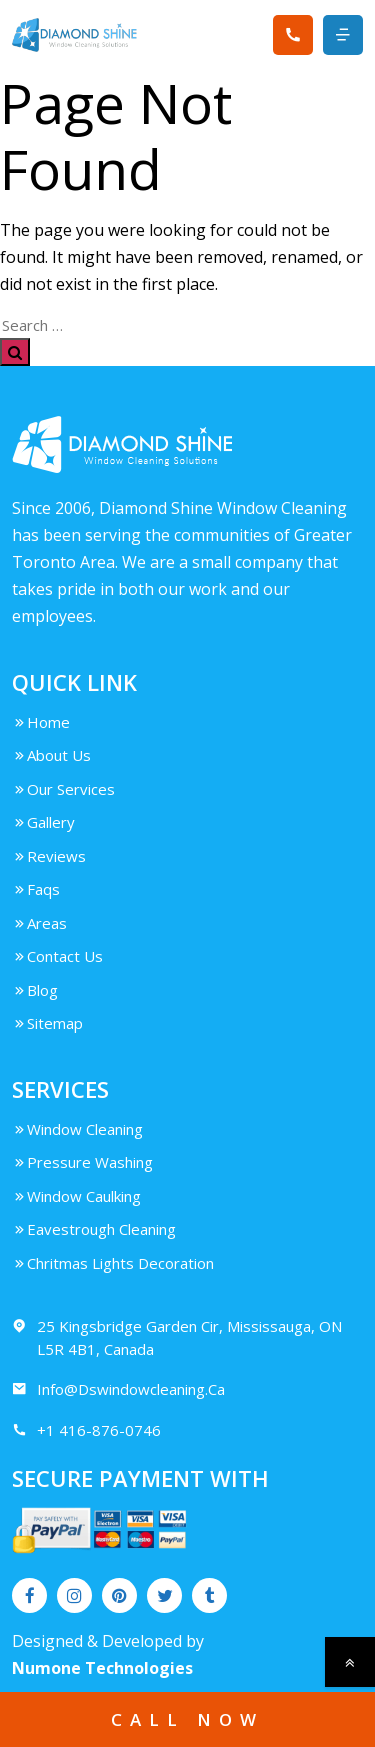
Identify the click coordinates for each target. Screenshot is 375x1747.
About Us (51, 755)
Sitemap (47, 1023)
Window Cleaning (77, 1129)
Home (41, 722)
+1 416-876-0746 (86, 1430)
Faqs (36, 889)
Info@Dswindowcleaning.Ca (118, 1389)
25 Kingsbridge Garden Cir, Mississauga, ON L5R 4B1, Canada (177, 1337)
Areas (39, 923)
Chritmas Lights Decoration (113, 1263)
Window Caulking (76, 1196)
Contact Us (57, 956)
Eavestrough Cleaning (94, 1229)
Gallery (43, 822)
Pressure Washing (82, 1162)
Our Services (63, 789)
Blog (35, 990)
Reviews (49, 856)
